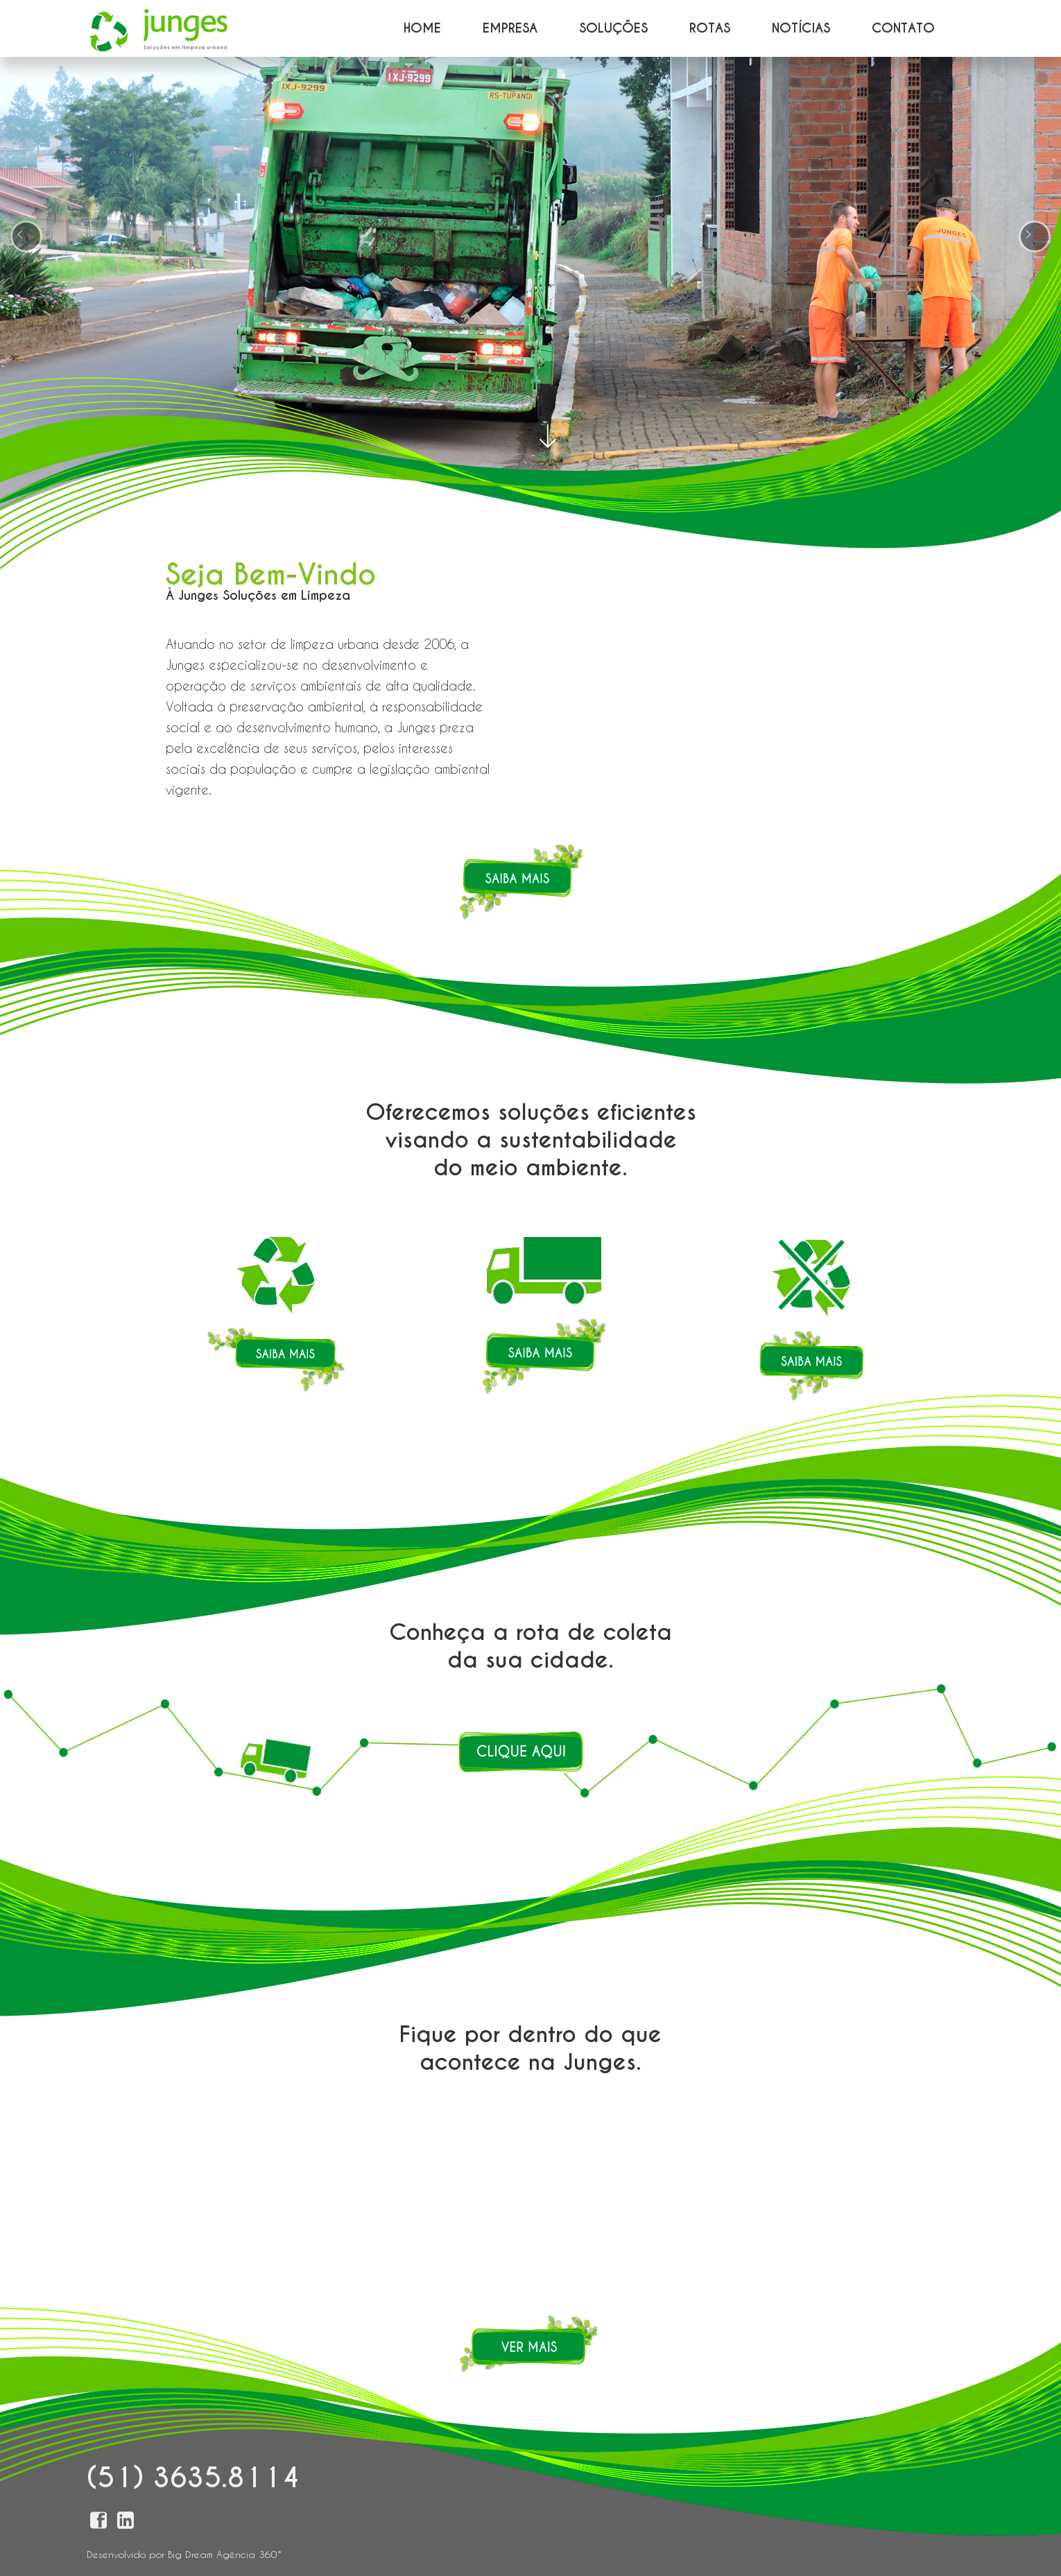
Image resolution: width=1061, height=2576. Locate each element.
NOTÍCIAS (801, 28)
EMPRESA (510, 28)
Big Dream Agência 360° (225, 2554)
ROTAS (709, 28)
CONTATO (903, 28)
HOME (422, 28)
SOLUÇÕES (613, 28)
